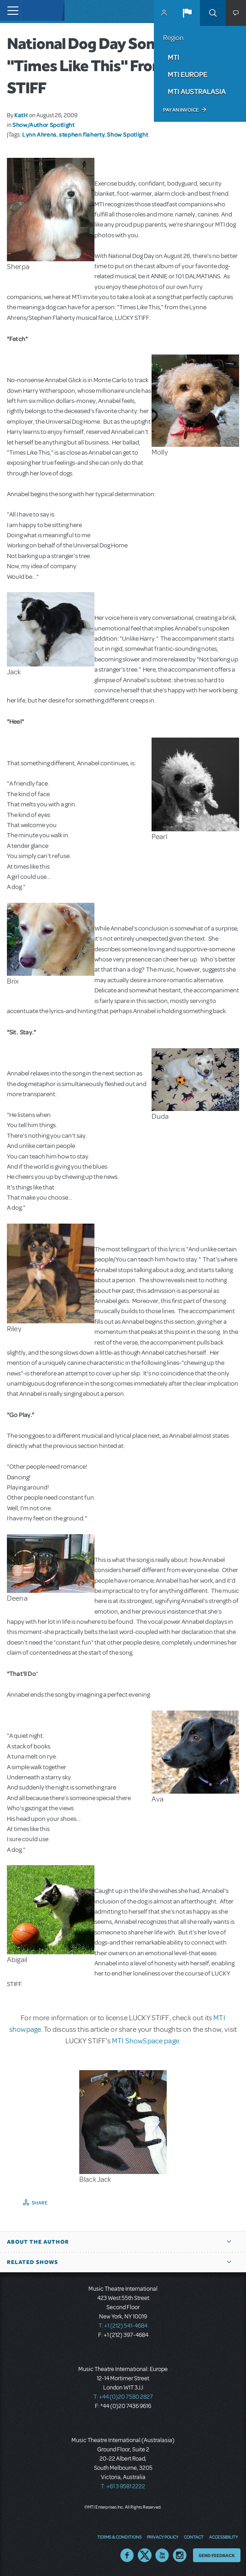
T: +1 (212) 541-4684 (123, 2326)
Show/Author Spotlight (43, 124)
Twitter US (145, 2555)
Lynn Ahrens (39, 134)
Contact (194, 2537)
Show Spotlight (127, 134)
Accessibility (223, 2537)
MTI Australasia (197, 91)
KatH (21, 115)
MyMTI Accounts (164, 13)
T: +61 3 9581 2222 (123, 2486)
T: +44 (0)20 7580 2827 (123, 2397)
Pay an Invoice (181, 110)
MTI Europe (187, 74)
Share (40, 2202)
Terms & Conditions (119, 2537)
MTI (173, 57)
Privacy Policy (162, 2537)
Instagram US (180, 2555)
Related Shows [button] (32, 2262)
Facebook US (127, 2555)
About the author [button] (38, 2242)
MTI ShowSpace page (145, 2041)
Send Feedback (217, 2555)
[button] (187, 13)
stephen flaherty (82, 134)
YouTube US (162, 2555)
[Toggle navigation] (10, 10)
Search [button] (213, 13)
